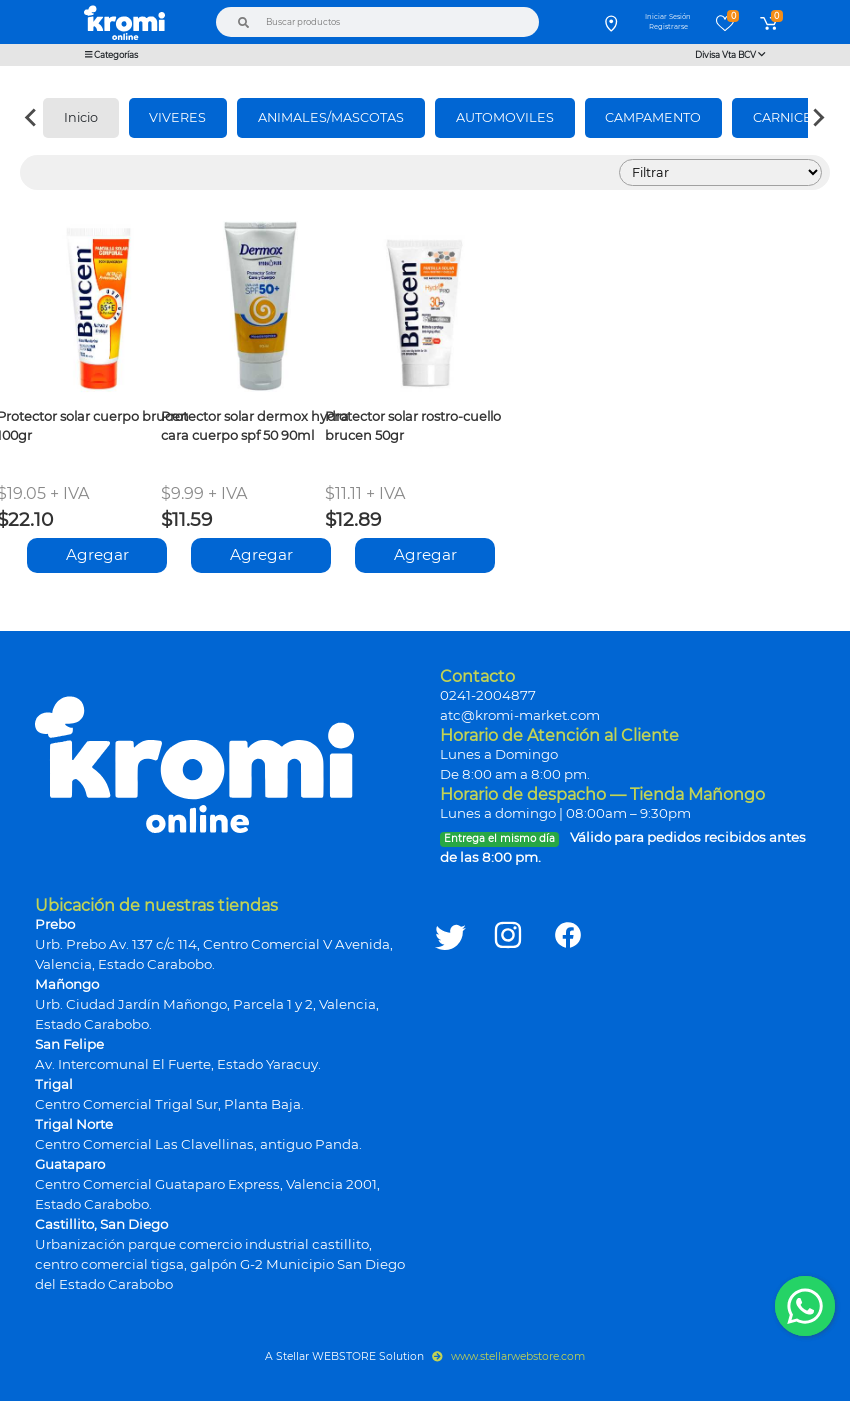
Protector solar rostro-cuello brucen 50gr (413, 426)
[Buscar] (244, 22)
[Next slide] (818, 118)
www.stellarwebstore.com (508, 1356)
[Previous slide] (32, 118)
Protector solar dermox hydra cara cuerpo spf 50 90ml (255, 426)
